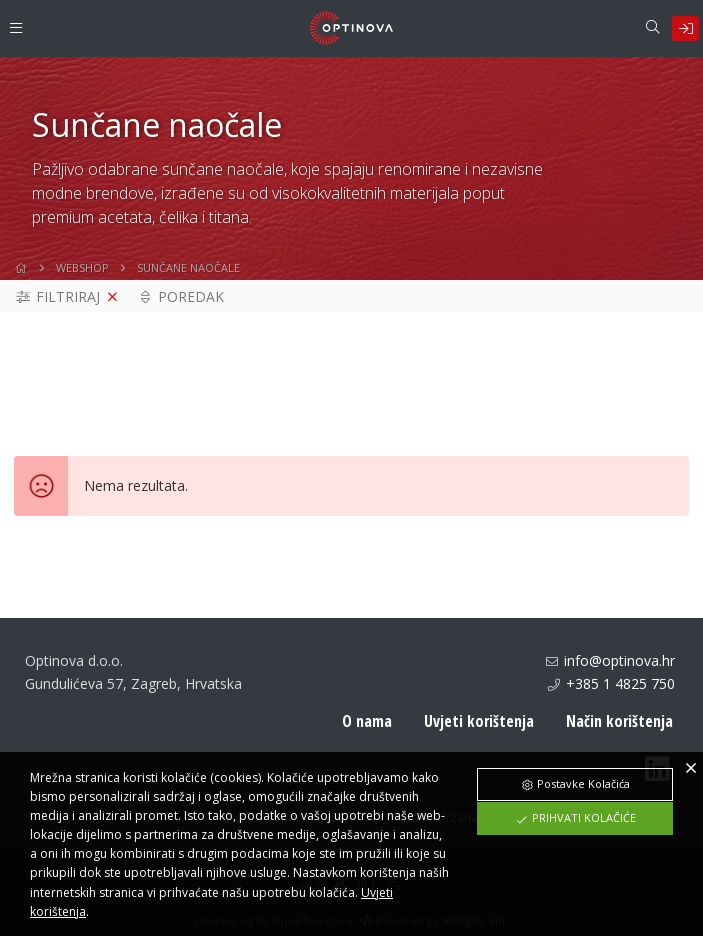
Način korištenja (619, 729)
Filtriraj (57, 304)
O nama (367, 729)
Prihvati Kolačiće (575, 817)
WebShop (82, 274)
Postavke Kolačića (575, 783)
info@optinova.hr (619, 668)
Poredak (181, 304)
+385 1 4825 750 (620, 690)
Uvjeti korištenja (479, 729)
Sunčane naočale (188, 274)
